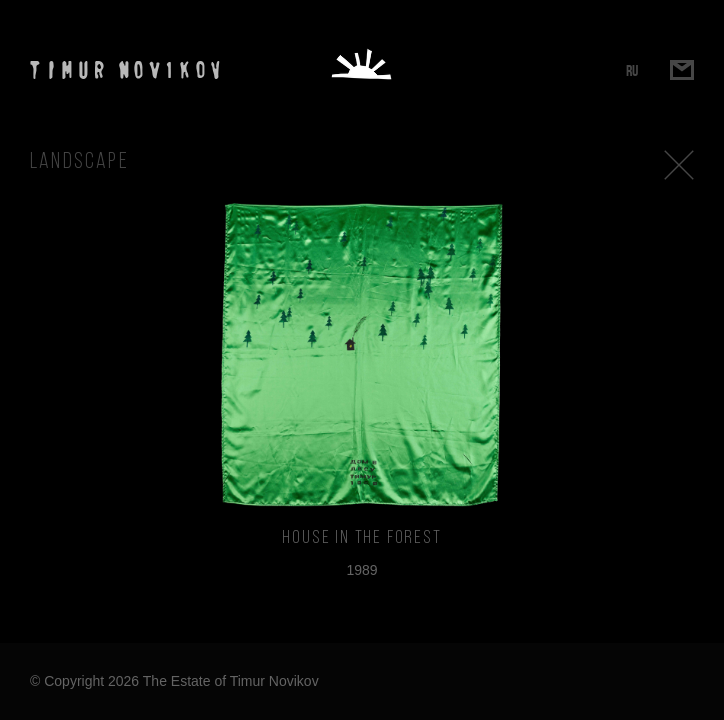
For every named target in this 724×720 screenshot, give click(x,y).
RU (632, 70)
